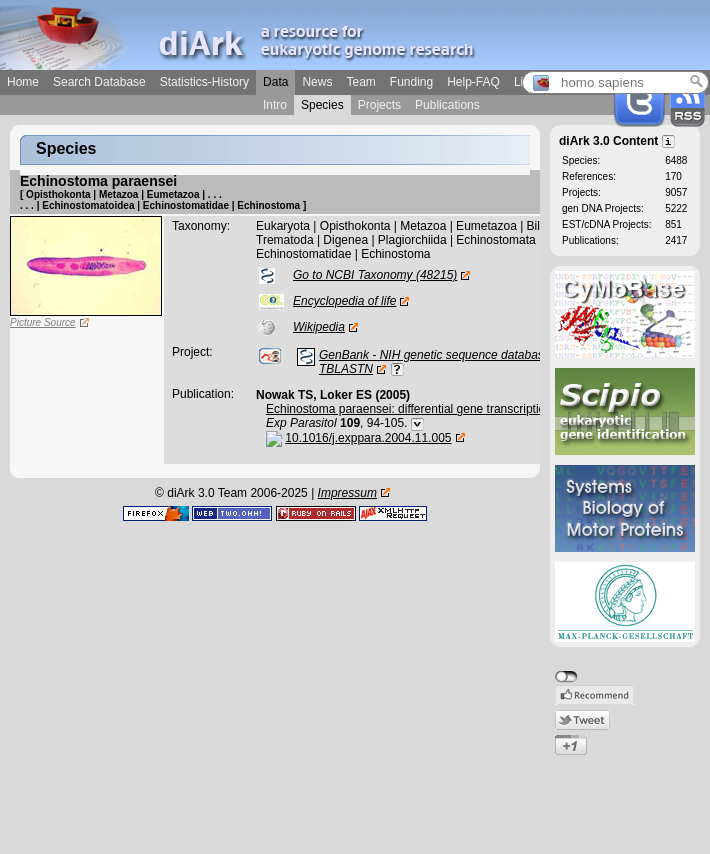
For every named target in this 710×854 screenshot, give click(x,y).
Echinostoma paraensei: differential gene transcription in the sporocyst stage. (470, 409)
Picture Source (43, 322)
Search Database (99, 82)
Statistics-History (204, 82)
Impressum (347, 493)
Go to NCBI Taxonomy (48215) (375, 275)
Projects (379, 105)
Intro (275, 105)
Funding (411, 82)
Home (23, 82)
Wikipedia (319, 327)
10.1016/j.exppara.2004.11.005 (368, 438)
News (317, 82)
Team (360, 82)
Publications (447, 105)
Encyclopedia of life (344, 301)
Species (322, 105)
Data (275, 82)
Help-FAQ (473, 82)
